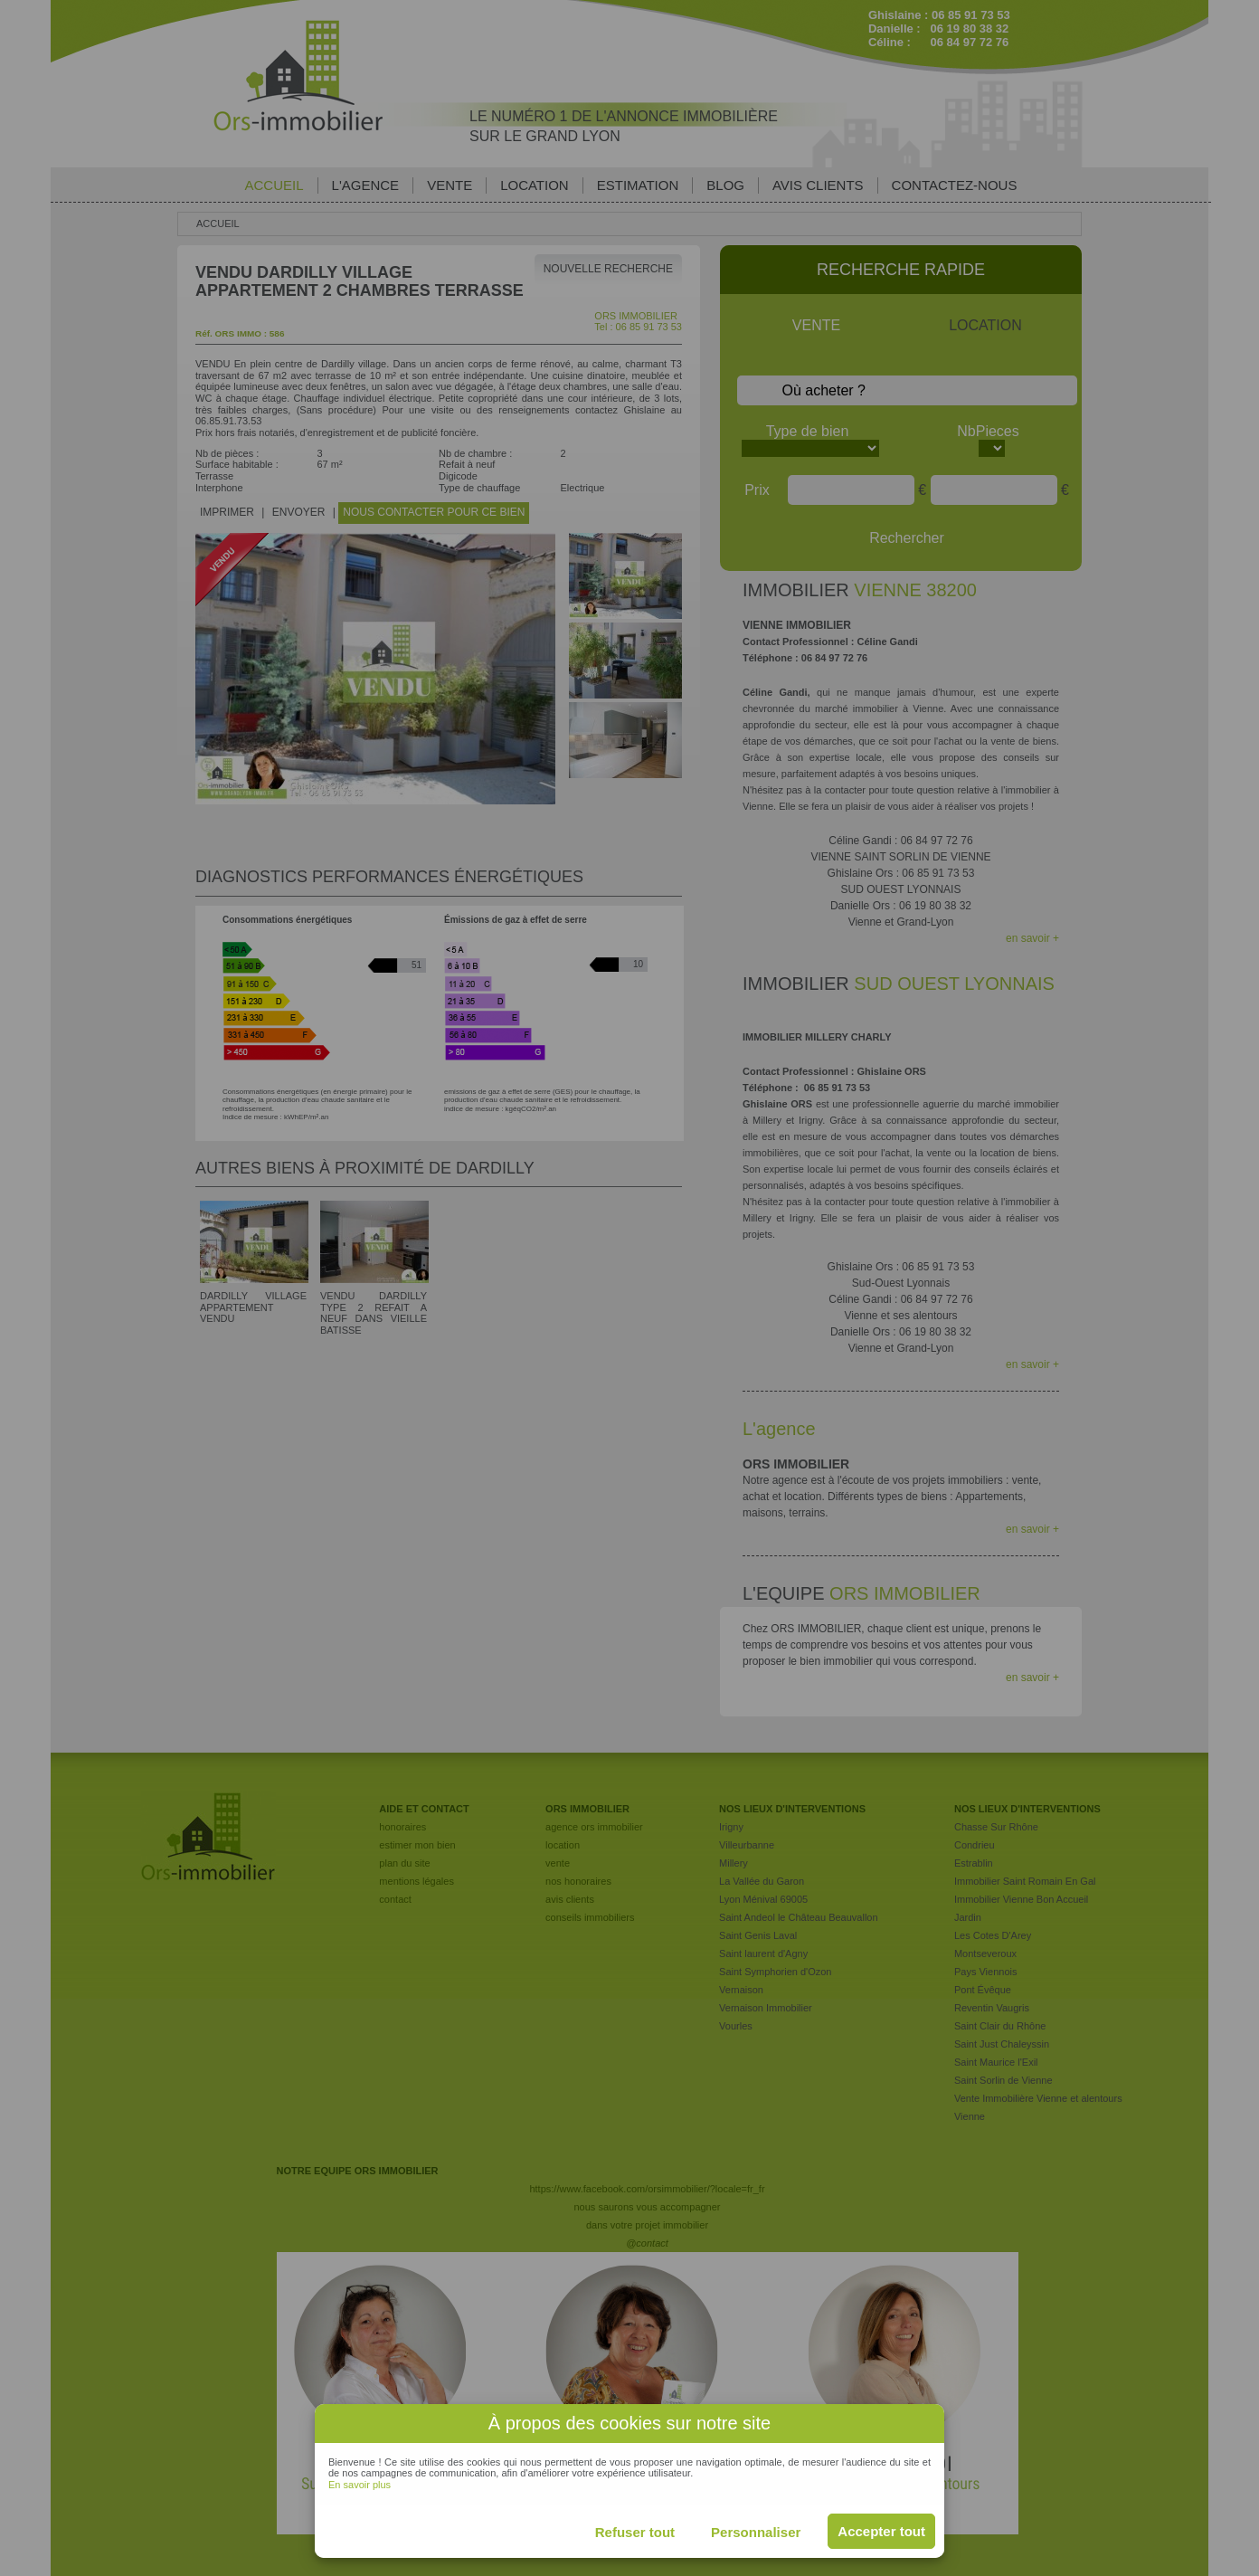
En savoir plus (359, 2484)
